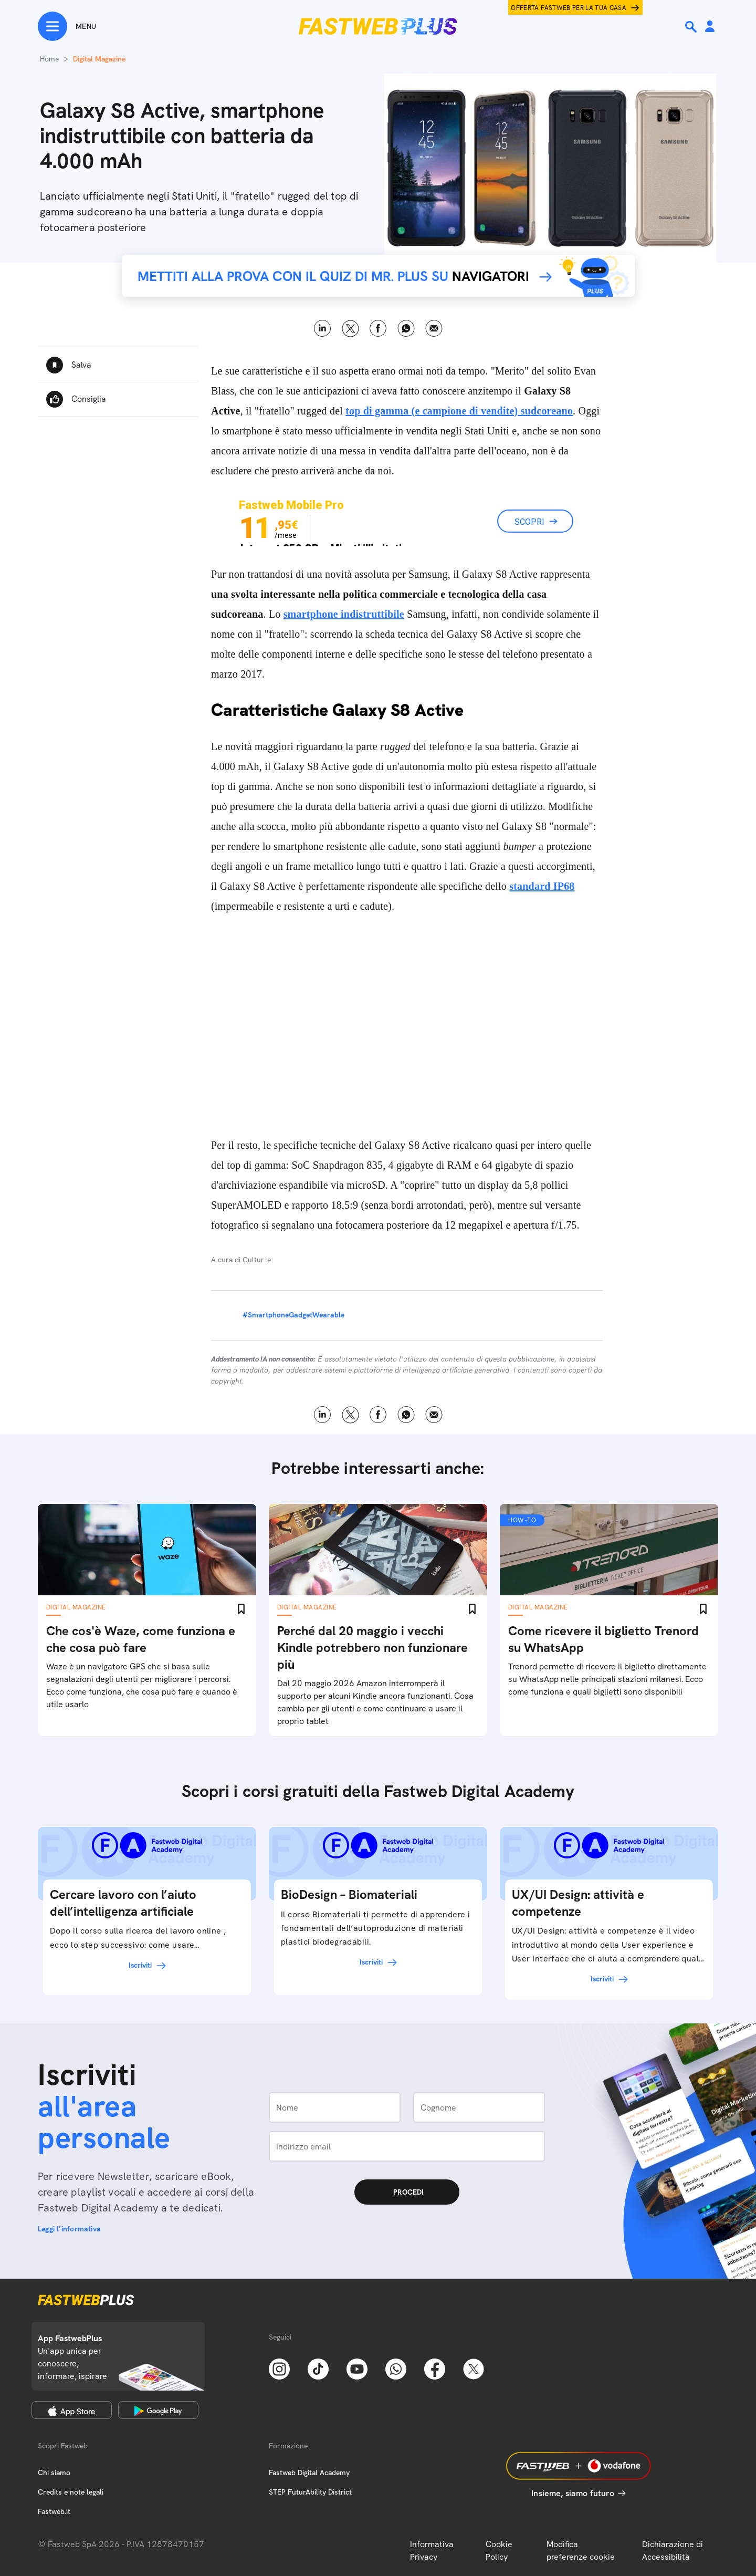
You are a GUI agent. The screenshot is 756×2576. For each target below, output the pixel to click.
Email (434, 328)
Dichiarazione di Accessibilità (672, 2550)
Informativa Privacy (432, 2550)
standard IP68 (541, 886)
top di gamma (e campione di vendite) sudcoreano (459, 411)
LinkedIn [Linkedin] (322, 328)
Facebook (378, 328)
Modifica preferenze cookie (581, 2550)
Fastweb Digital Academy (309, 2472)
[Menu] (67, 26)
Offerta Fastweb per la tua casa (568, 8)
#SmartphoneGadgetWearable (293, 1315)
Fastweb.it (54, 2511)
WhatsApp (406, 328)
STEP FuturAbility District (310, 2492)
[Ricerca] (691, 26)
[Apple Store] (72, 2410)
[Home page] (378, 26)
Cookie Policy (499, 2550)
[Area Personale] (709, 27)
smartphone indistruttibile (344, 614)
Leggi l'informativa (69, 2229)
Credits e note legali (70, 2492)
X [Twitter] (350, 328)
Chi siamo (54, 2472)
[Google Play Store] (158, 2410)
